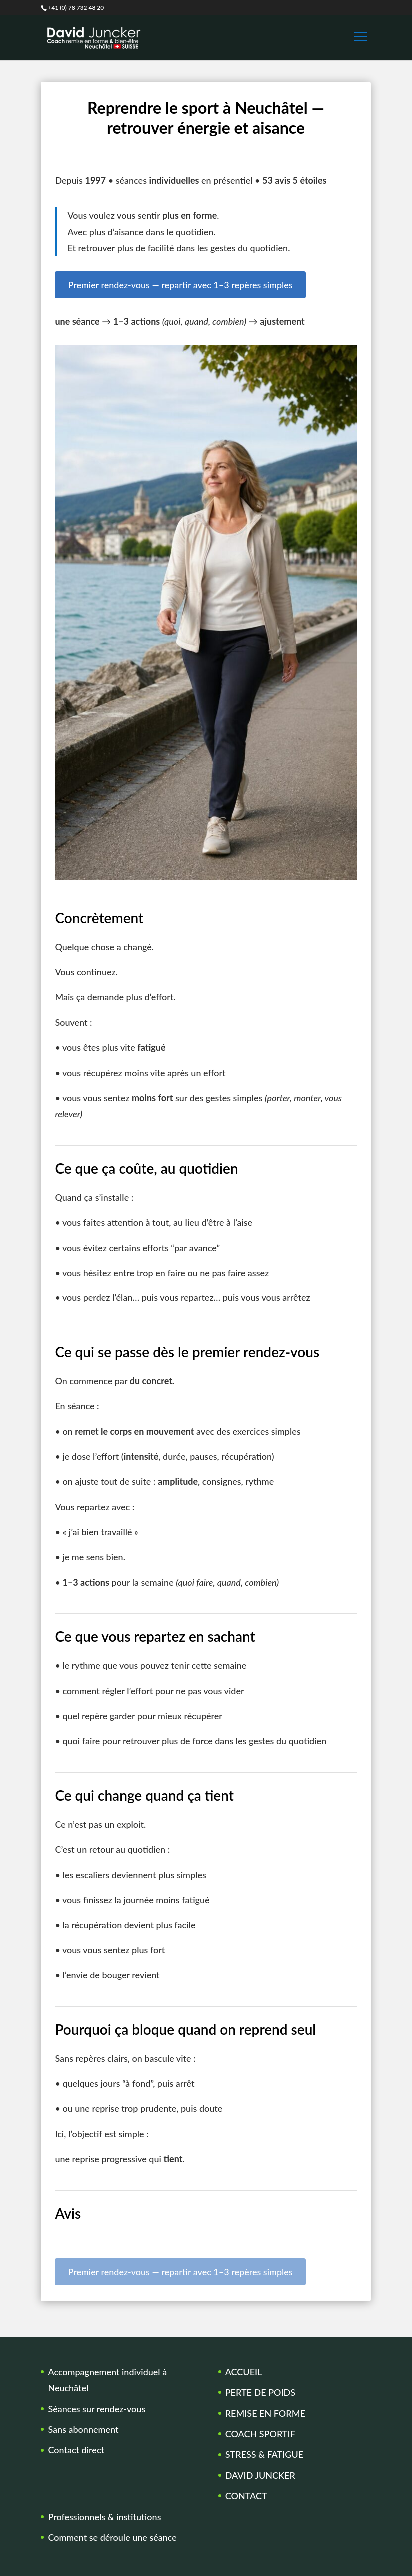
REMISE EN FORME (266, 2413)
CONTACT (247, 2495)
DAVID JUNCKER (261, 2475)
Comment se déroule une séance (112, 2537)
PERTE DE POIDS (261, 2392)
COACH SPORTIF (261, 2433)
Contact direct (76, 2449)
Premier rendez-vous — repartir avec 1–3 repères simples (180, 284)
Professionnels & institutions (104, 2516)
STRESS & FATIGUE (265, 2454)
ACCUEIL (244, 2371)
